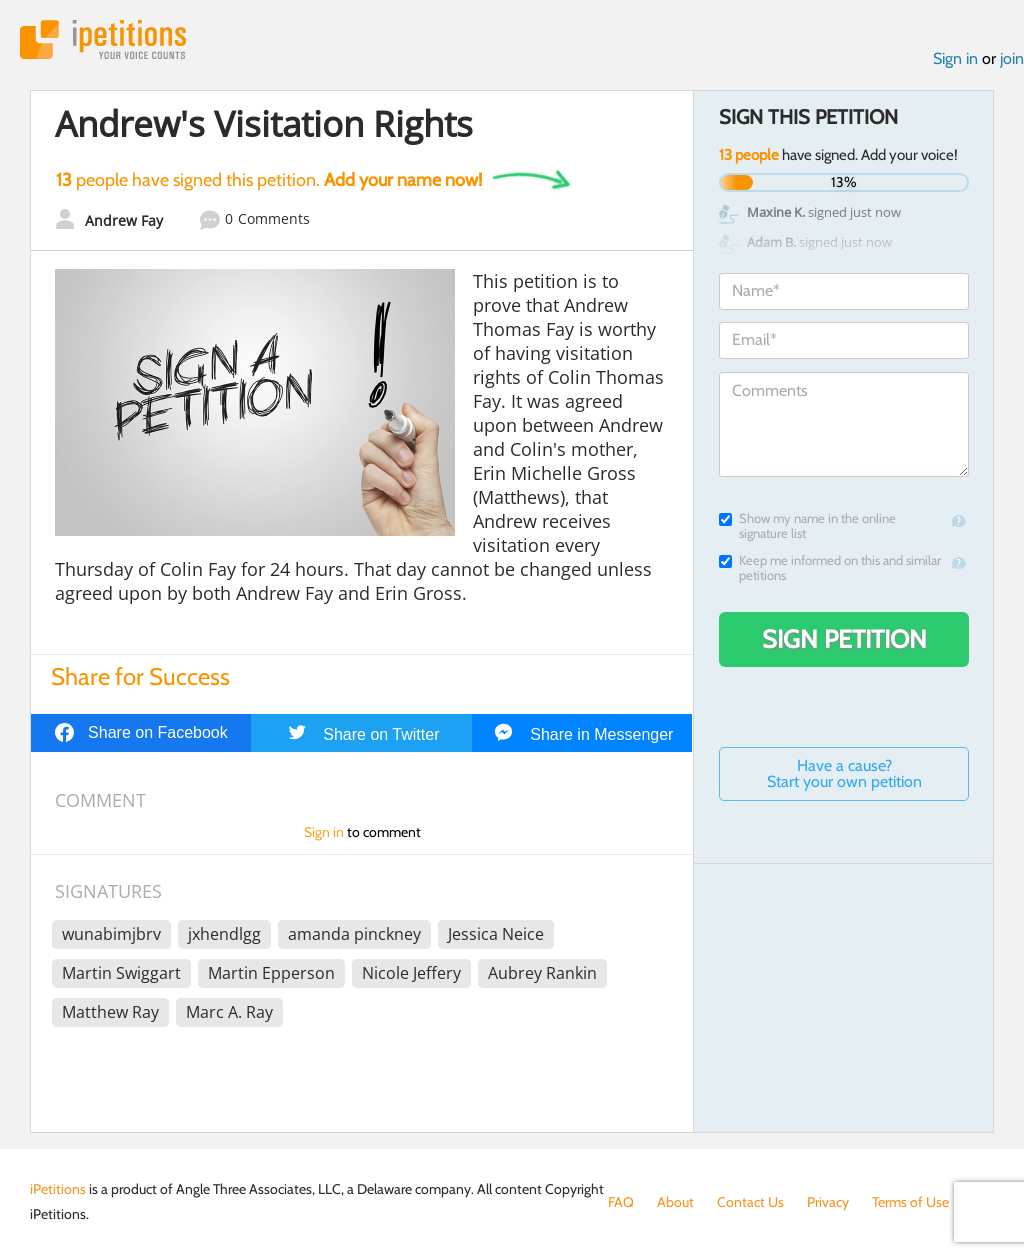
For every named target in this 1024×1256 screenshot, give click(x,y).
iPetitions (103, 39)
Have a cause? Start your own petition (844, 773)
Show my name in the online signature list (807, 526)
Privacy (828, 1202)
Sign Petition (844, 639)
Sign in (955, 58)
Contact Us (750, 1202)
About (675, 1202)
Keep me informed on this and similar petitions (830, 568)
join (1012, 58)
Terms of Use (910, 1202)
